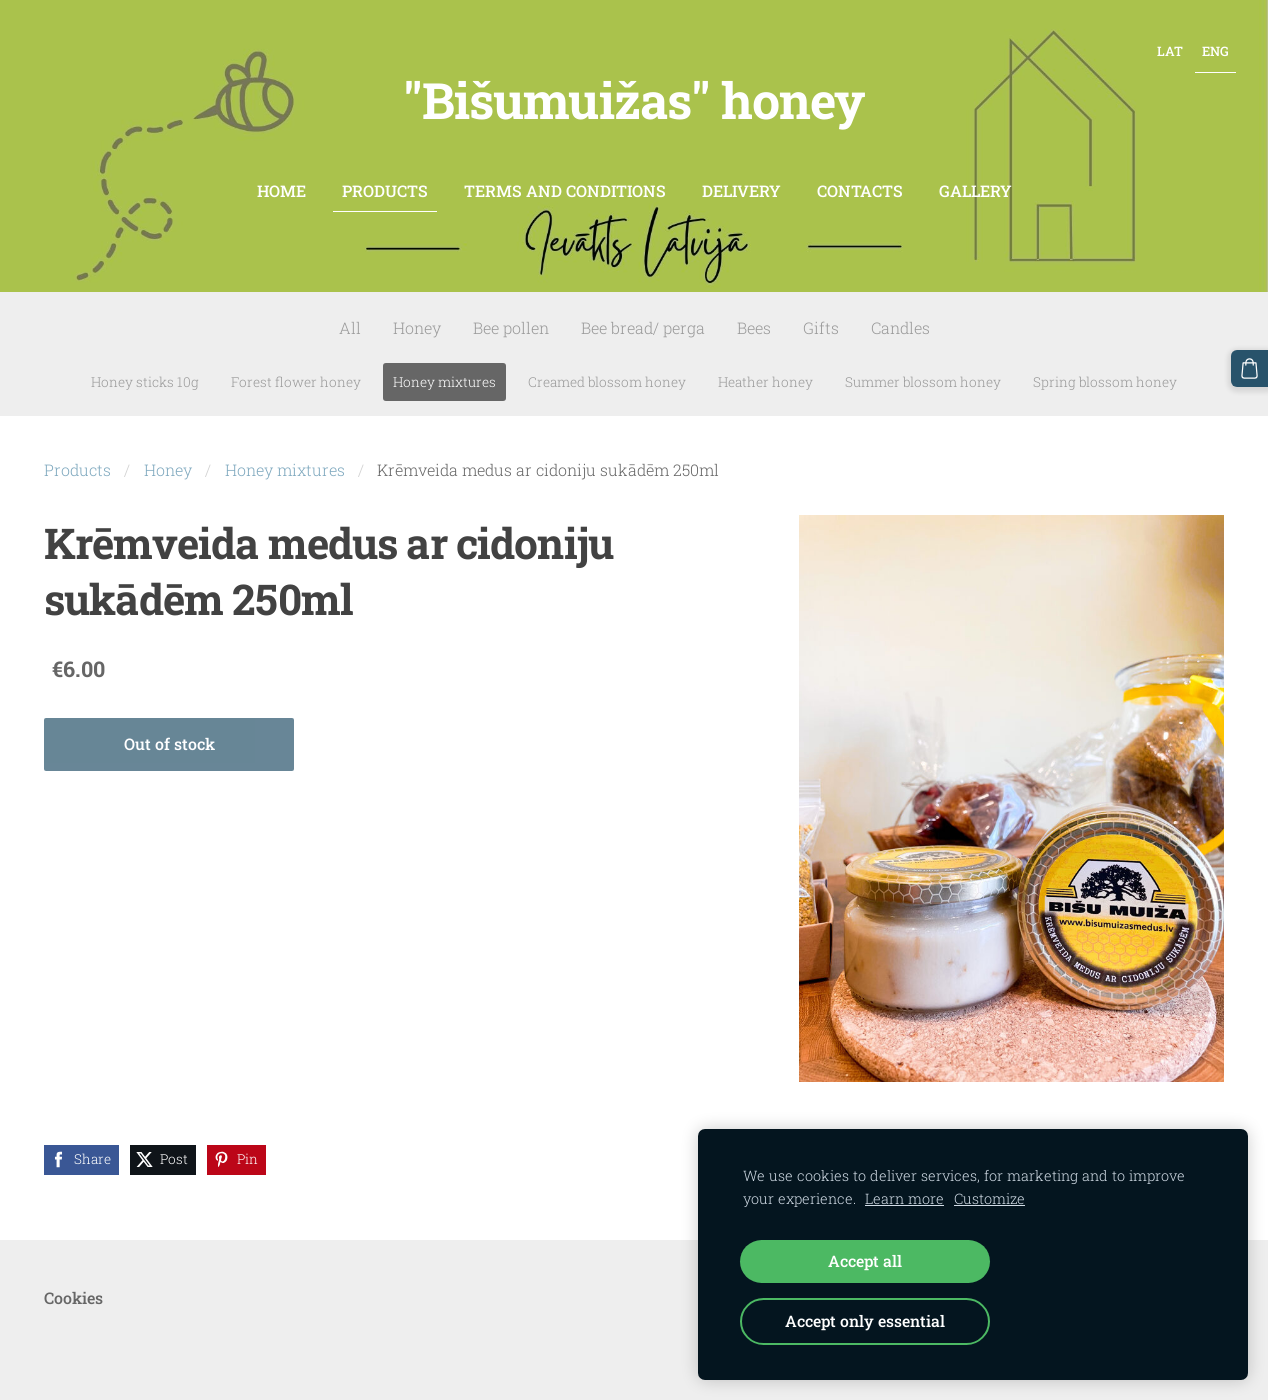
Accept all (865, 1260)
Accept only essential (865, 1320)
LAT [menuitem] (1159, 46)
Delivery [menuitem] (741, 173)
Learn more (904, 1198)
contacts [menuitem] (860, 173)
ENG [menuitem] (1203, 46)
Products (77, 452)
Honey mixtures (285, 452)
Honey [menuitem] (417, 310)
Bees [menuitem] (754, 310)
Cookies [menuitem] (73, 1279)
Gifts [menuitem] (821, 310)
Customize (989, 1198)
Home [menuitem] (281, 173)
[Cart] (1251, 367)
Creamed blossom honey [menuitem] (607, 365)
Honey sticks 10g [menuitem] (145, 365)
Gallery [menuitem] (975, 173)
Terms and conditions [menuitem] (565, 173)
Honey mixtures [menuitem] (444, 365)
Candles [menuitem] (900, 310)
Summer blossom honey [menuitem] (923, 365)
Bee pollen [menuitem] (511, 310)
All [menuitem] (350, 310)
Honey (168, 452)
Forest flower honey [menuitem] (296, 365)
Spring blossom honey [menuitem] (1105, 365)
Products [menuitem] (385, 173)
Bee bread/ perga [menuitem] (643, 310)
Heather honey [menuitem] (765, 365)
